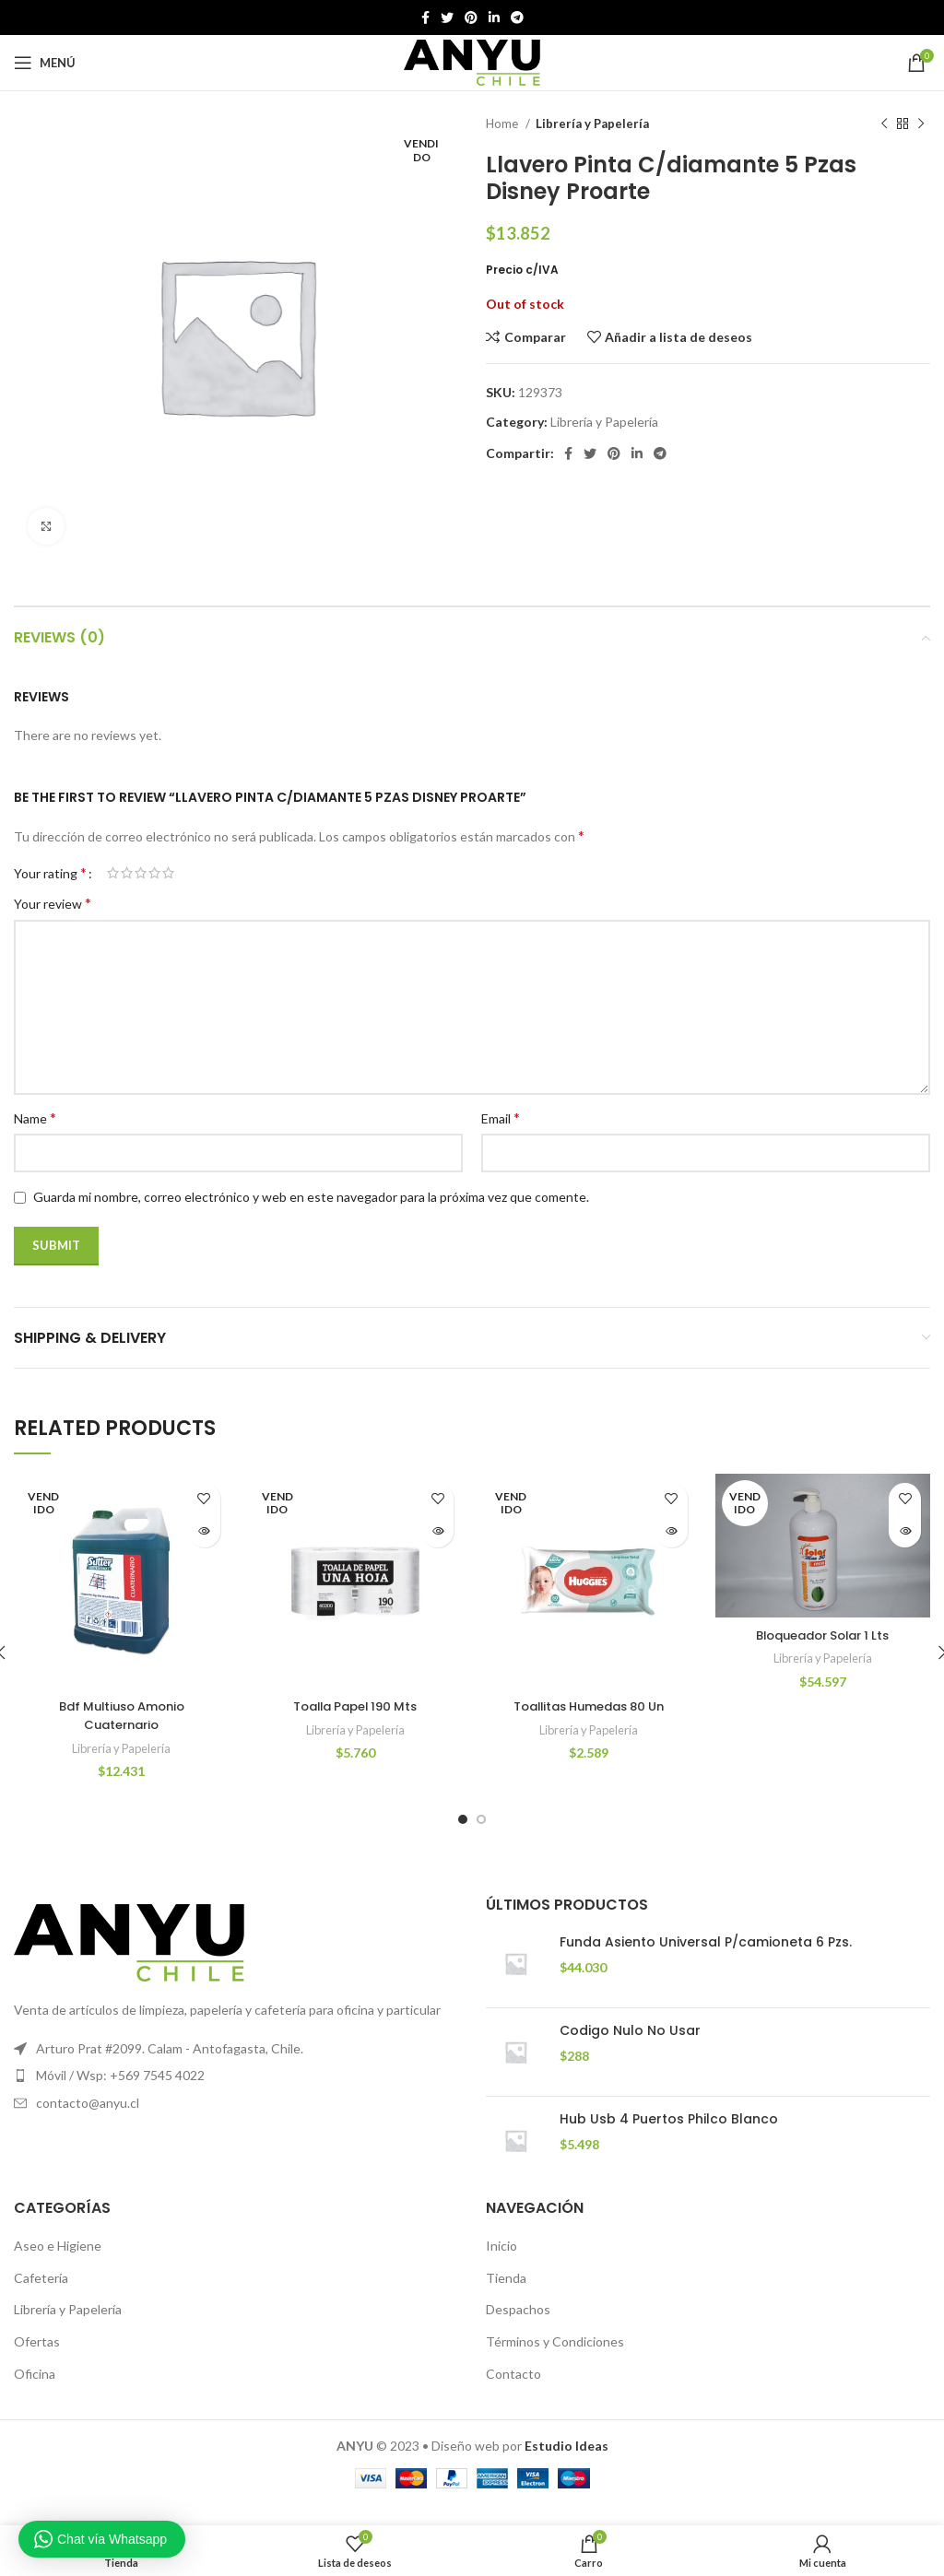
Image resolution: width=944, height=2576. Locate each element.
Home (503, 123)
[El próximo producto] (921, 124)
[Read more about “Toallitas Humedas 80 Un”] (671, 1531)
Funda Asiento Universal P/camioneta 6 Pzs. (706, 1960)
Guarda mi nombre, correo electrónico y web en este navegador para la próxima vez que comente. (311, 1197)
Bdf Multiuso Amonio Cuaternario (122, 1715)
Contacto (513, 2391)
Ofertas (37, 2360)
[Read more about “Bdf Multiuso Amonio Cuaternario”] (204, 1531)
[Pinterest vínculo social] (471, 17)
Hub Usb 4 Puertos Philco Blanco (669, 2137)
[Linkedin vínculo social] (494, 17)
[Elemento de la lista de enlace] (236, 2094)
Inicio (501, 2264)
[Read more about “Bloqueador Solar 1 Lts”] (905, 1531)
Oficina (34, 2391)
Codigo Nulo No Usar (630, 2048)
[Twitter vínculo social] (447, 17)
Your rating (50, 872)
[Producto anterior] (884, 124)
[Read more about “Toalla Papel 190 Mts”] (437, 1531)
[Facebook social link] (425, 17)
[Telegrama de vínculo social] (517, 17)
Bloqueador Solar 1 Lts (822, 1635)
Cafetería (41, 2295)
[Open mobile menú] (45, 62)
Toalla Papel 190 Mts (355, 1706)
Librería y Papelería (592, 123)
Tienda (506, 2295)
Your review (52, 903)
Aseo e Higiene (57, 2264)
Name (35, 1117)
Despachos (518, 2327)
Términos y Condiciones (555, 2360)
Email (500, 1117)
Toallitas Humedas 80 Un (588, 1706)
